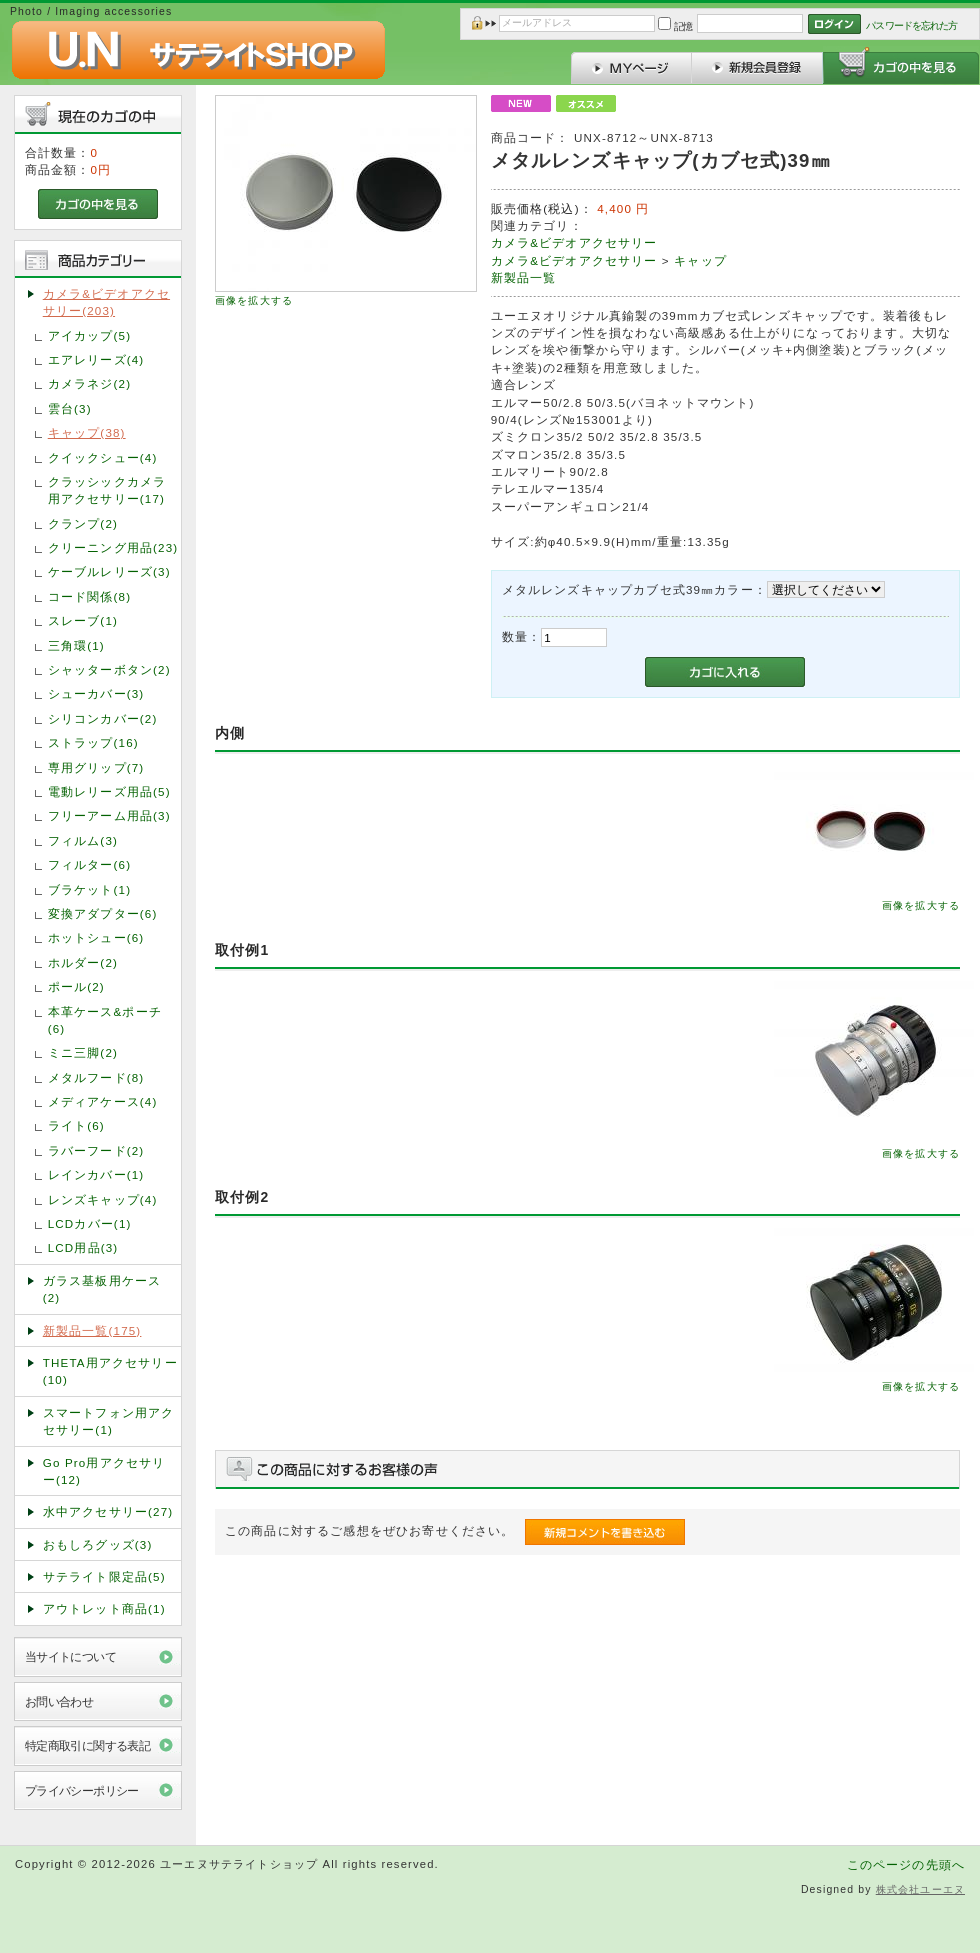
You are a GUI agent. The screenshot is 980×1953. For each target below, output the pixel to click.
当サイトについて (70, 1656)
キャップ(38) (87, 432)
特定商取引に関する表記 (88, 1745)
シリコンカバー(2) (103, 718)
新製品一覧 (524, 277)
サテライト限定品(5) (104, 1576)
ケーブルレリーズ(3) (109, 571)
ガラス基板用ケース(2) (102, 1289)
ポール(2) (76, 986)
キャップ (700, 260)
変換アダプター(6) (103, 913)
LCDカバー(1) (90, 1223)
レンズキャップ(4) (103, 1199)
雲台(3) (70, 408)
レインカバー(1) (96, 1174)
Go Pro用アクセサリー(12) (104, 1471)
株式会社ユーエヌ (920, 1889)
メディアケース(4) (103, 1101)
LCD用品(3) (83, 1247)
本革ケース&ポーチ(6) (105, 1020)
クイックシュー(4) (103, 457)
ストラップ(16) (93, 742)
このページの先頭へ (906, 1864)
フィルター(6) (89, 864)
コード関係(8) (89, 596)
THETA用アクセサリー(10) (110, 1371)
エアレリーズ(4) (96, 359)
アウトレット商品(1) (104, 1608)
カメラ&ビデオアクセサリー (574, 242)
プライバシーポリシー (82, 1790)
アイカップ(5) (89, 335)
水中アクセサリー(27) (108, 1511)
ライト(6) (76, 1125)
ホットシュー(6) (96, 937)
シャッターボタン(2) (109, 669)
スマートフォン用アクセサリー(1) (109, 1421)
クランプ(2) (83, 523)
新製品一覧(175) (92, 1330)
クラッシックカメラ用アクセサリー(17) (107, 490)
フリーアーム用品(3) (109, 815)
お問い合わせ (59, 1701)
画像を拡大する (254, 300)
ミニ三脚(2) (83, 1052)
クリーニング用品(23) (113, 547)
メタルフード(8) (96, 1077)
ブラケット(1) (89, 889)
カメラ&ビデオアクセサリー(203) (106, 302)
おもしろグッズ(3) (98, 1544)
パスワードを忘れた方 (911, 25)
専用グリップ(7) (96, 767)
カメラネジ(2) (89, 383)
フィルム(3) (83, 840)
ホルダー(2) (83, 962)
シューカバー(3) (96, 693)
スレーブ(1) (83, 620)
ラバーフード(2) (96, 1150)
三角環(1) (76, 645)
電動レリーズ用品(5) (109, 791)
